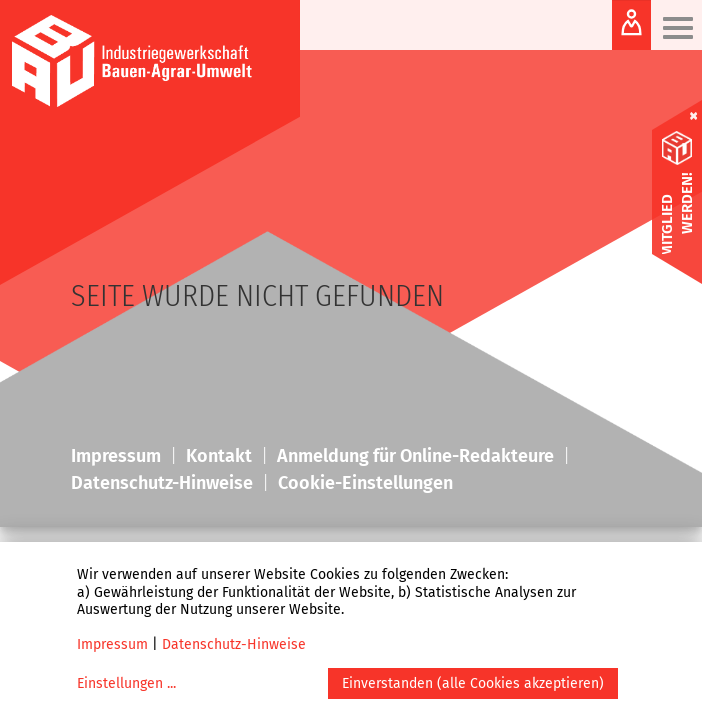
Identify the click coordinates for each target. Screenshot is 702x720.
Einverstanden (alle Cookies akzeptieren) (473, 683)
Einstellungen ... (126, 683)
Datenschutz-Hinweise (234, 644)
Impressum (112, 644)
